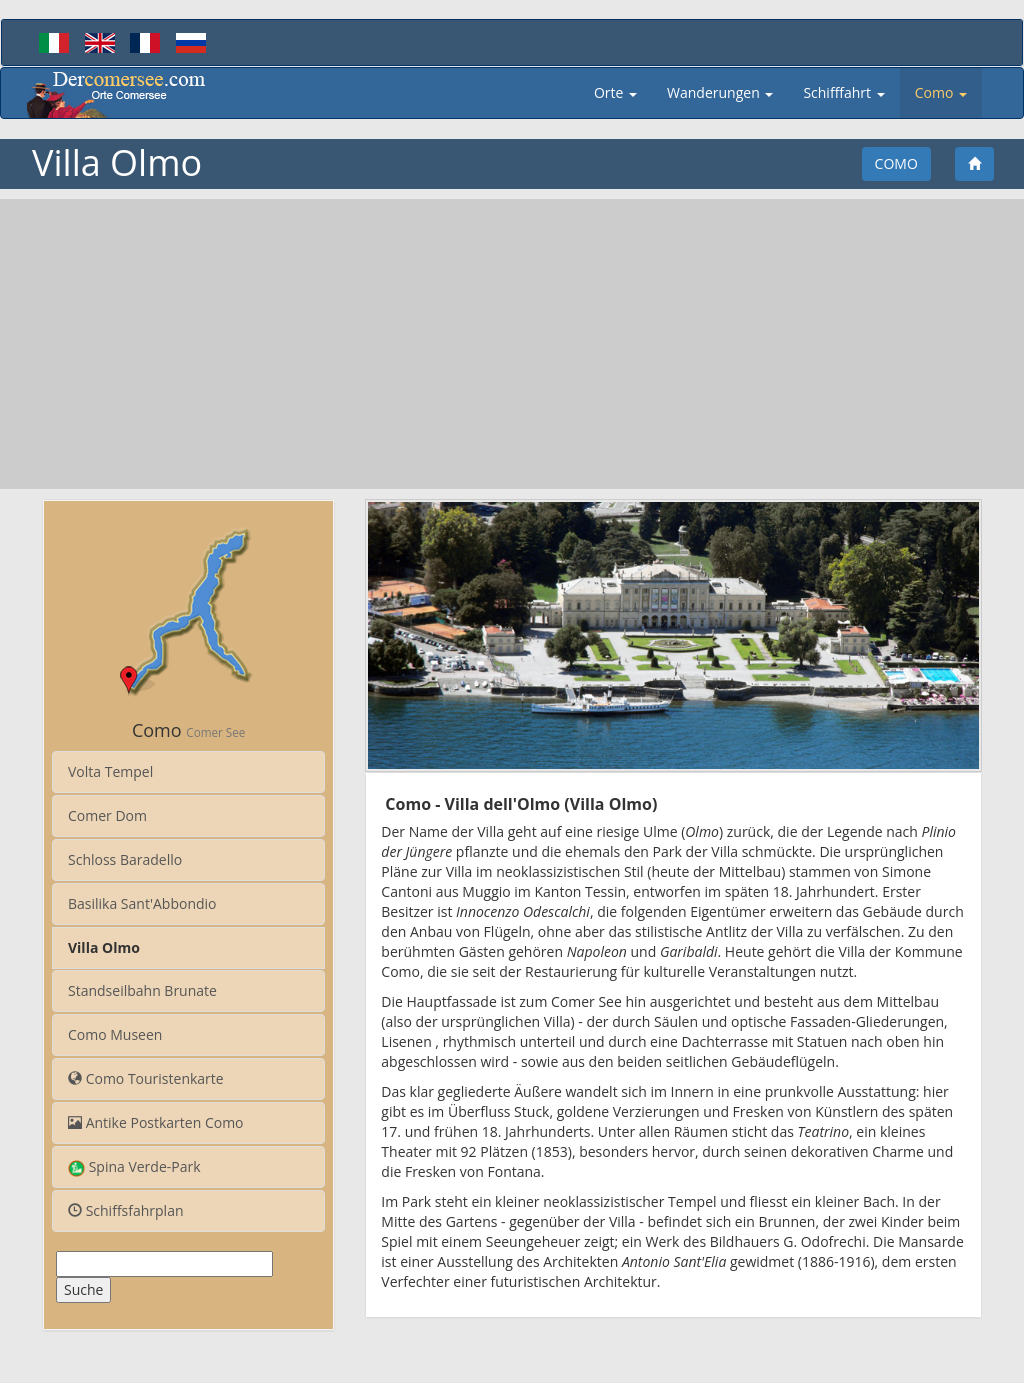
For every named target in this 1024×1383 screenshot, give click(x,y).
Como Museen (115, 1034)
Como (896, 163)
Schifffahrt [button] (843, 92)
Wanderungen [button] (720, 92)
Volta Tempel (110, 771)
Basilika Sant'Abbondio (142, 903)
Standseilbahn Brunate (142, 990)
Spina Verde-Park (134, 1167)
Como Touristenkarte (146, 1078)
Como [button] (941, 92)
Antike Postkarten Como (156, 1122)
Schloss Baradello (125, 859)
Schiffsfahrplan (126, 1210)
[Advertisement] (512, 344)
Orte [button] (615, 92)
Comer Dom (107, 815)
